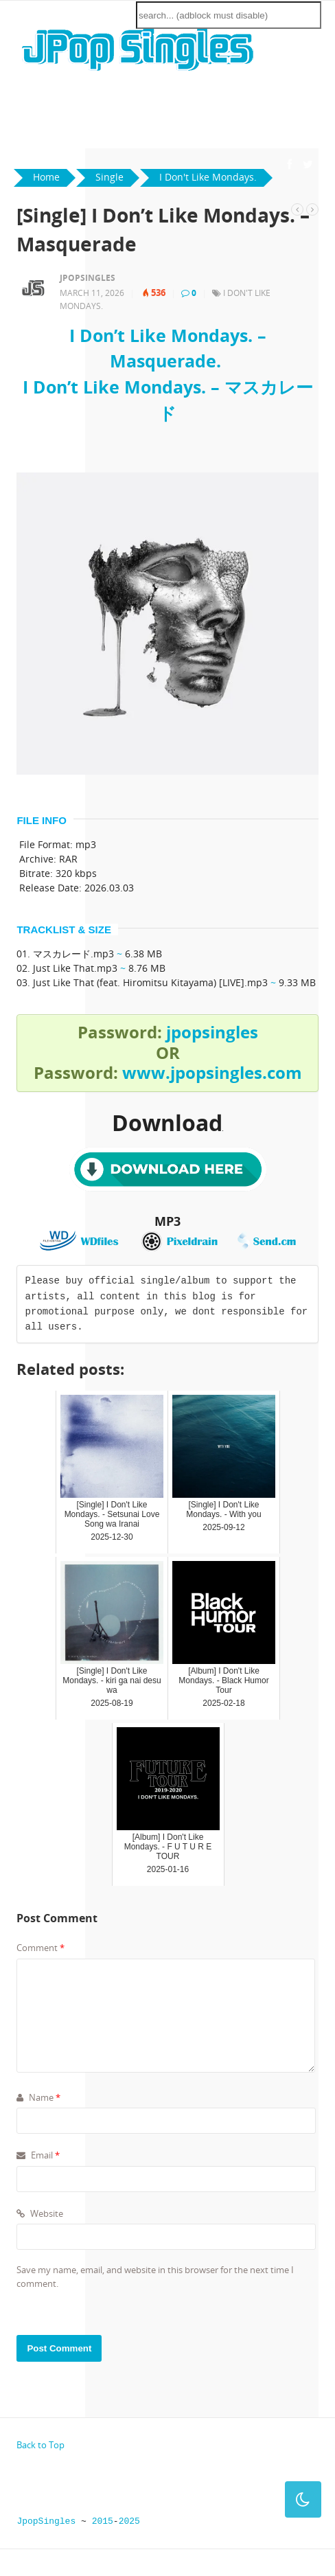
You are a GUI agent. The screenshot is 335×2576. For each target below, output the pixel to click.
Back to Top (40, 2445)
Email (38, 2155)
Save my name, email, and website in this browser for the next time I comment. (155, 2277)
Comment (40, 1947)
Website (39, 2213)
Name (38, 2097)
